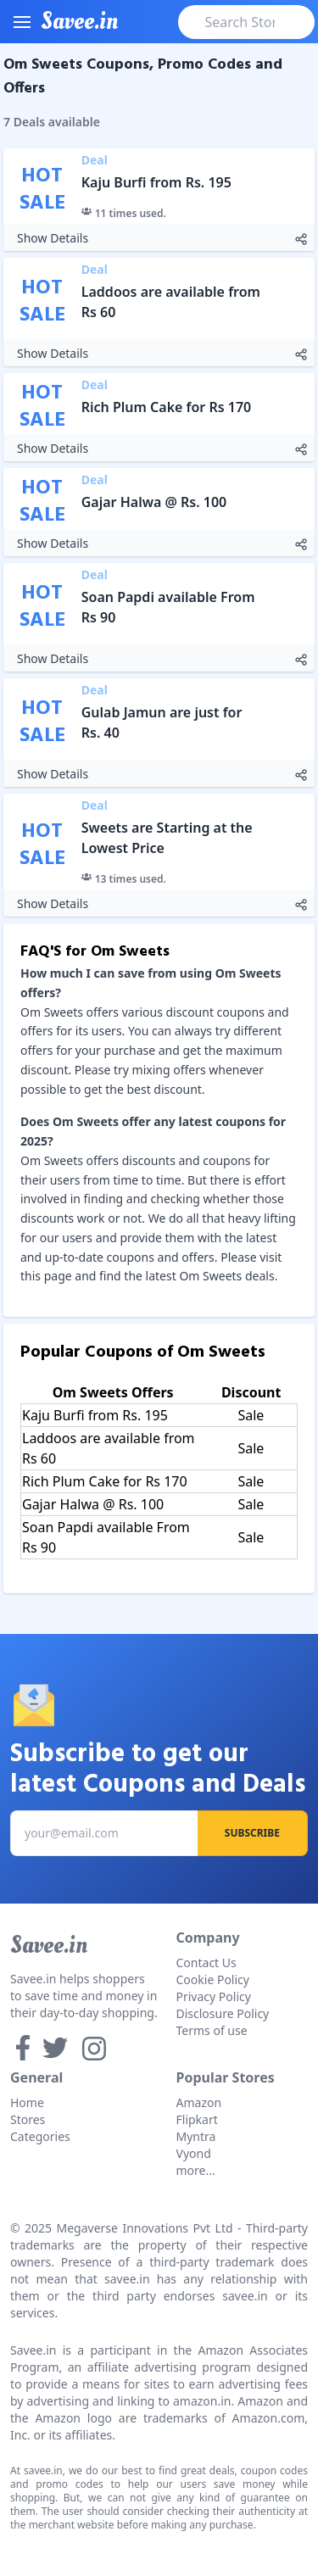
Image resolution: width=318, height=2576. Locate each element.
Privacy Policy (213, 1996)
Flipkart (197, 2119)
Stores (27, 2119)
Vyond (193, 2153)
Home (27, 2102)
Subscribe (252, 1833)
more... (195, 2170)
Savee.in (48, 1945)
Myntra (196, 2136)
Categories (40, 2136)
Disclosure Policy (223, 2013)
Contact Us (206, 1962)
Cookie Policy (212, 1979)
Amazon (199, 2102)
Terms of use (212, 2030)
